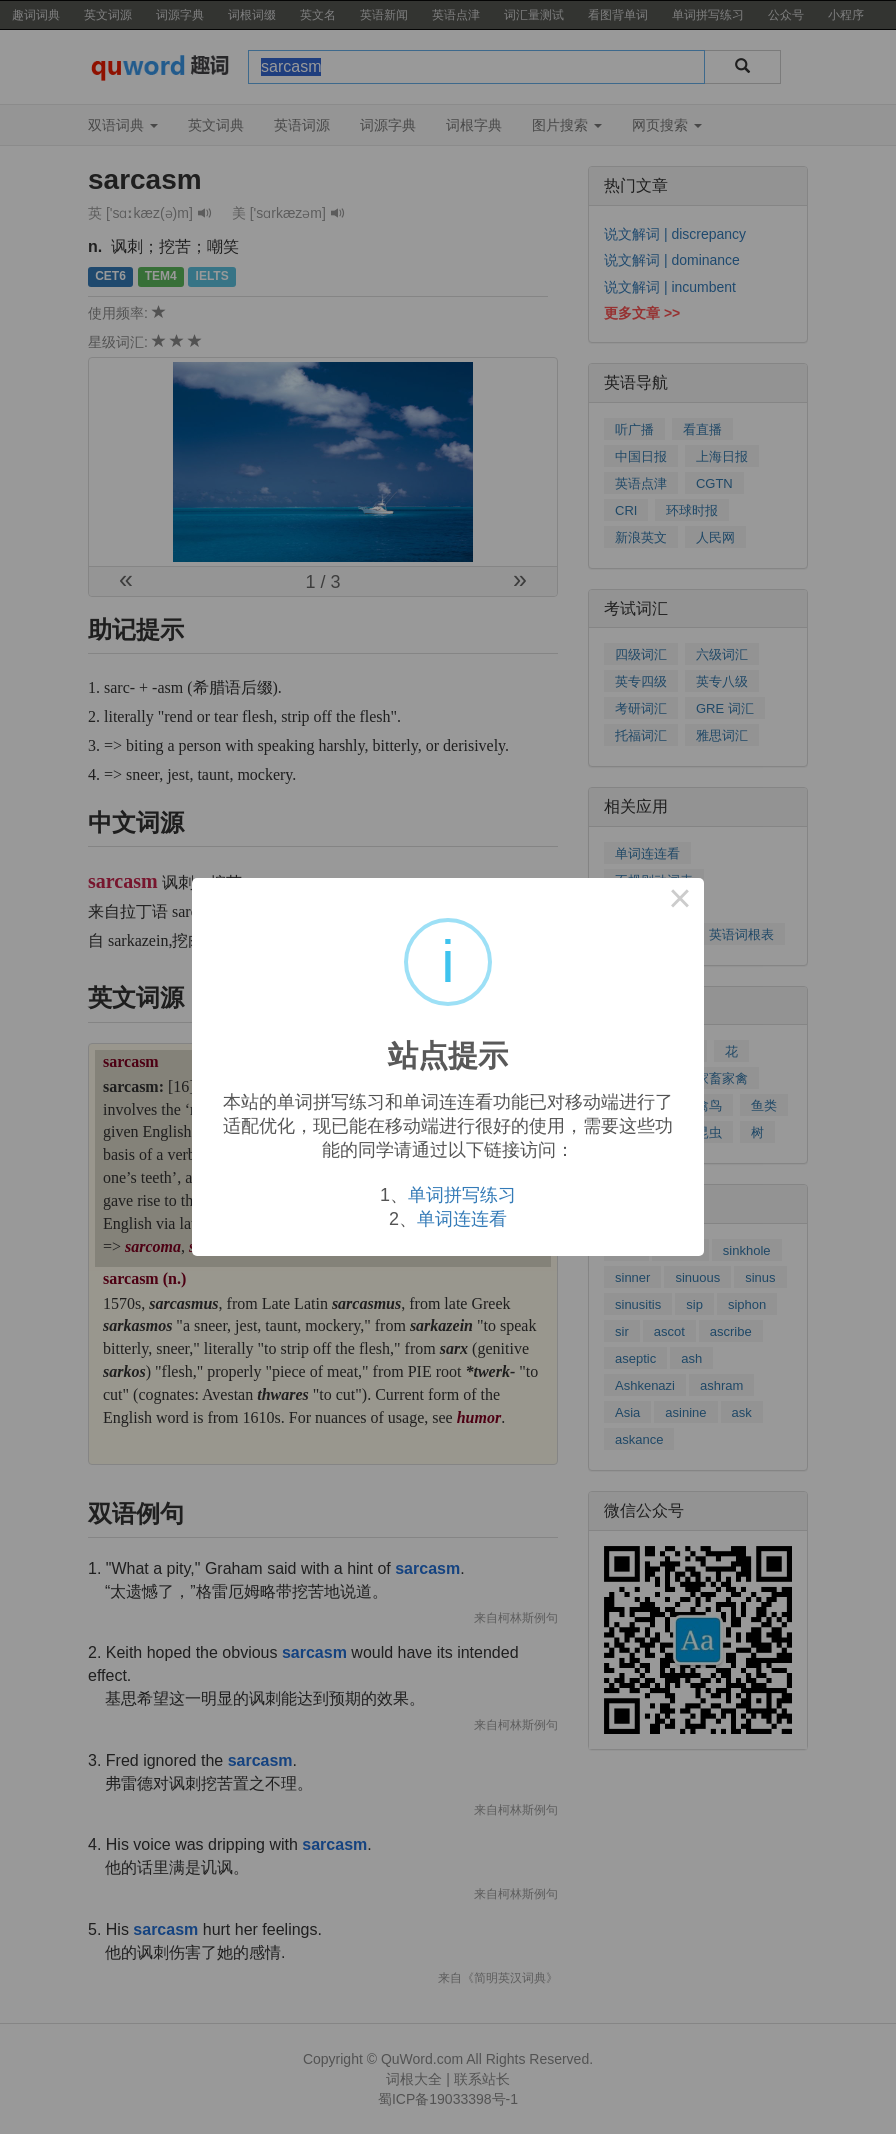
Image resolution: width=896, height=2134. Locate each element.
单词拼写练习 (462, 1195)
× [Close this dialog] (680, 902)
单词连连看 (462, 1219)
